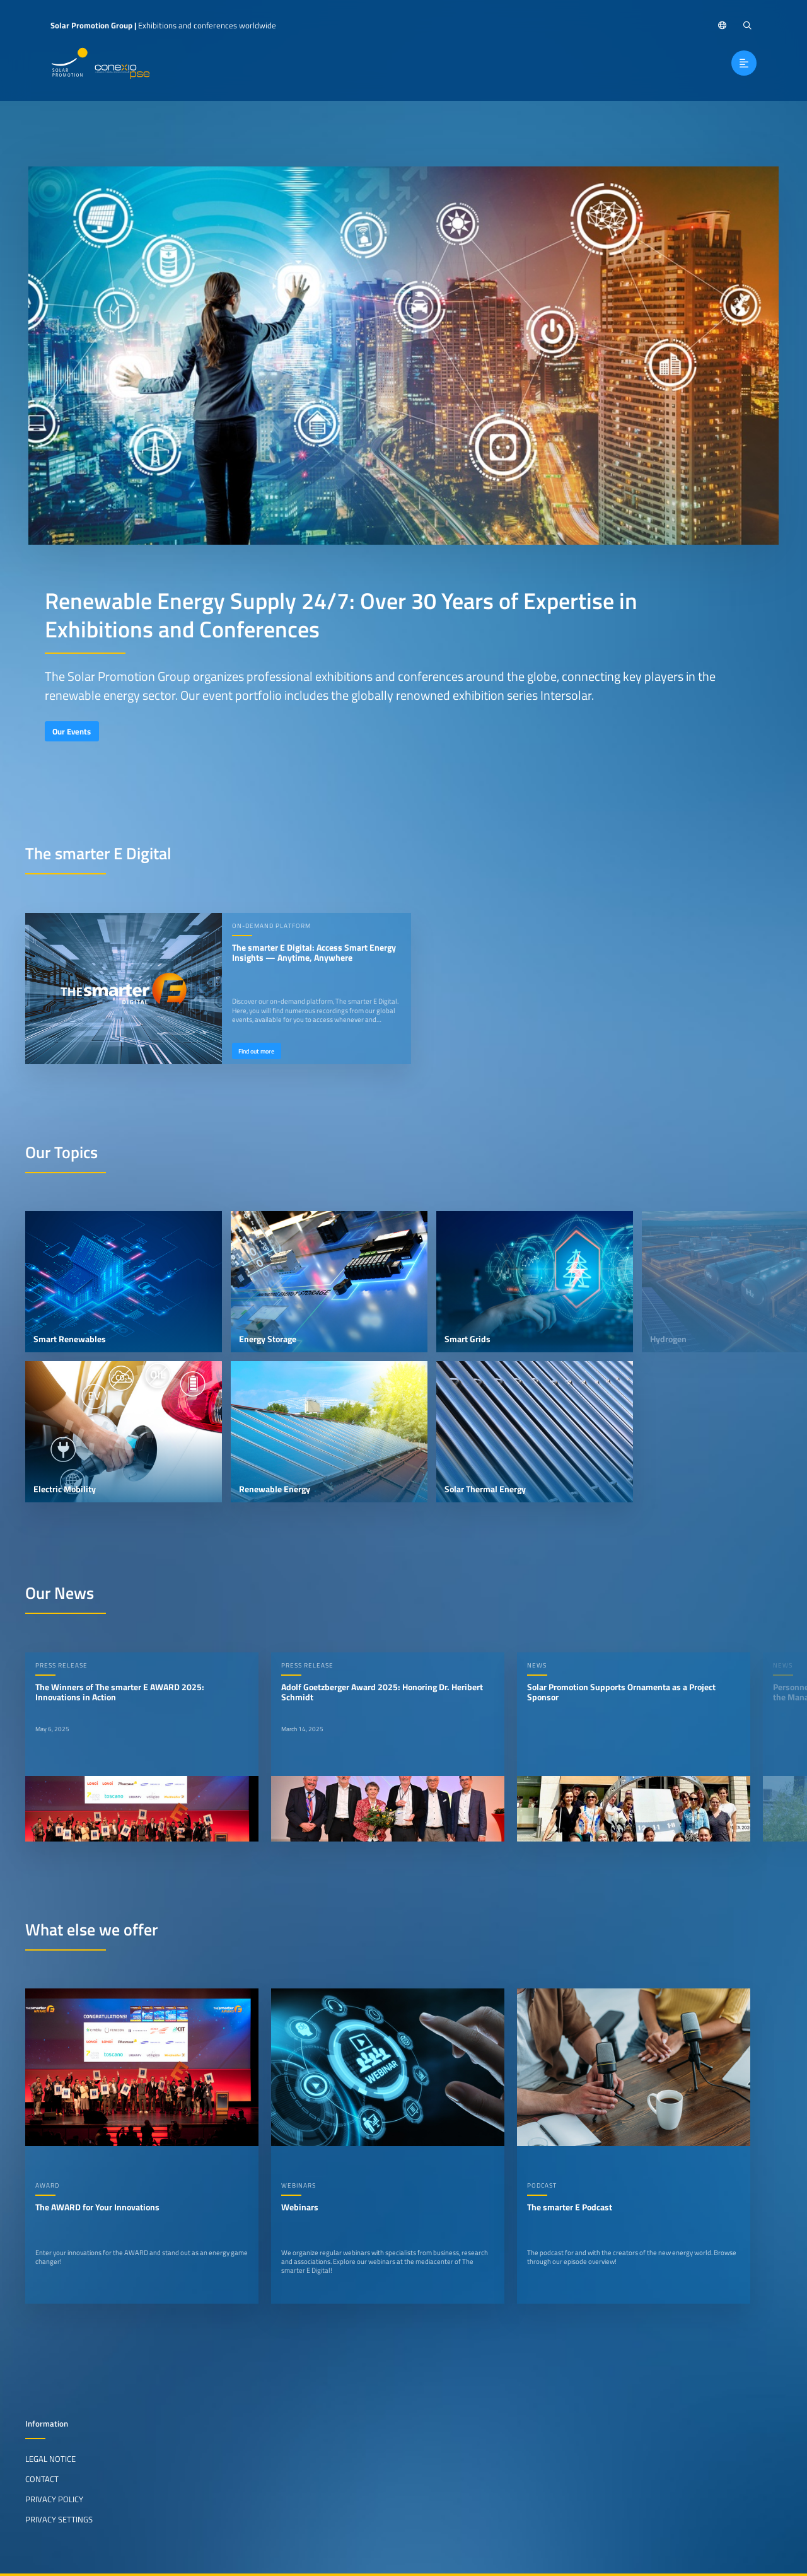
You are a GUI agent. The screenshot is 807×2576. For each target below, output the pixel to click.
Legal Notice (50, 2458)
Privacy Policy (54, 2499)
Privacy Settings (59, 2519)
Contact (42, 2479)
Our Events (71, 731)
